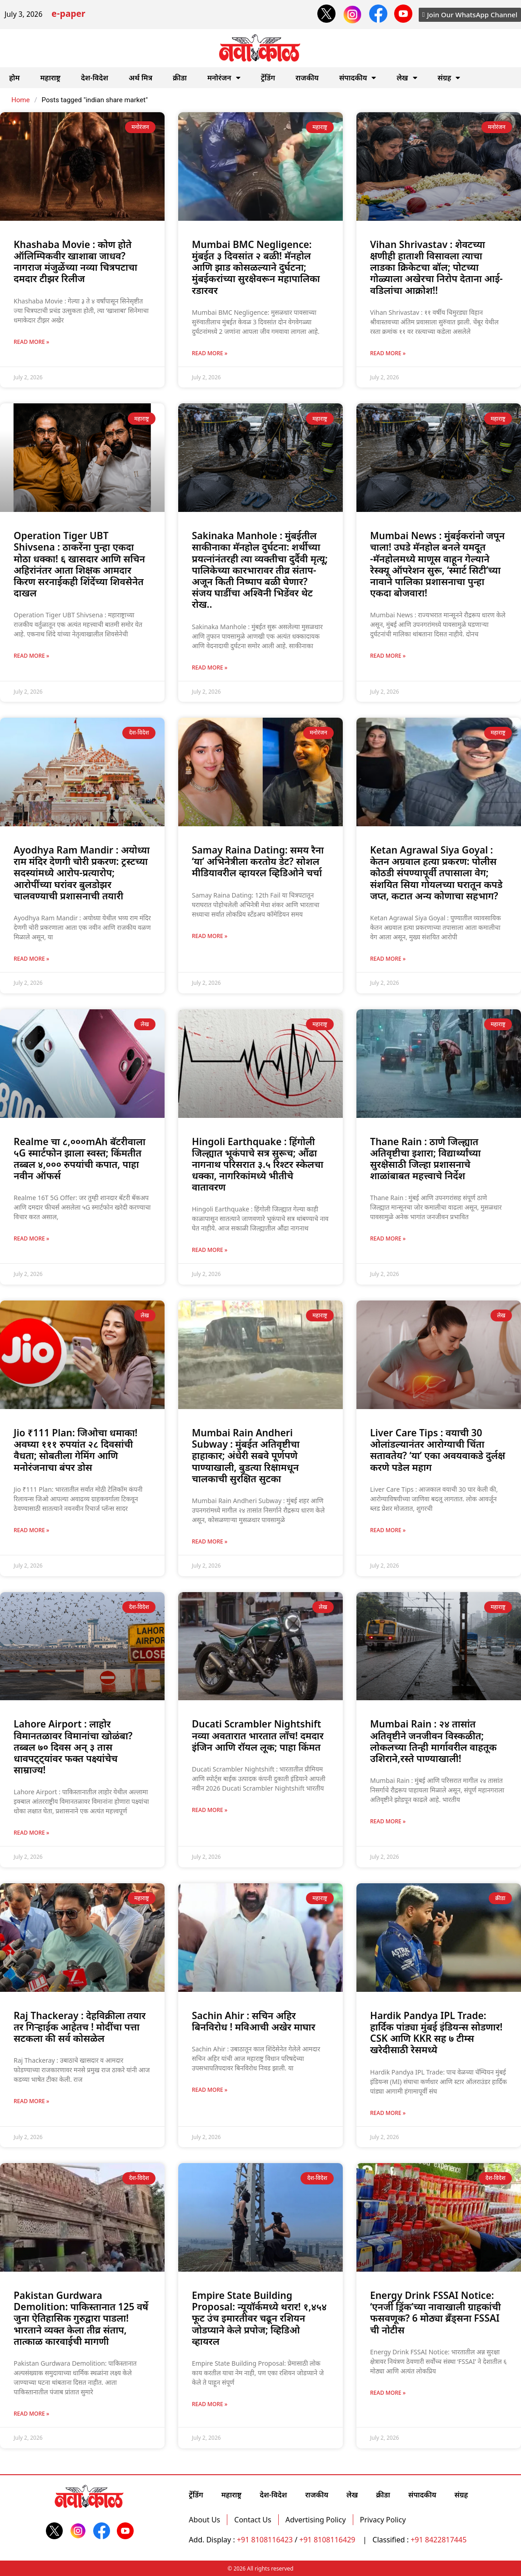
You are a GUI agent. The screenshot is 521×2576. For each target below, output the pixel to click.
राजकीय (307, 78)
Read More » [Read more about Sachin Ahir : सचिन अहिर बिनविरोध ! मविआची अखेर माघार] (209, 2090)
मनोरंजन (223, 77)
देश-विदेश (94, 78)
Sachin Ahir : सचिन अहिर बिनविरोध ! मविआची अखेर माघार (254, 2021)
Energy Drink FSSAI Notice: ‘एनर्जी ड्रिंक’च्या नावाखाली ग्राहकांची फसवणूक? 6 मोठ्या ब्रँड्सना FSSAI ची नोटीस (435, 2312)
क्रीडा (180, 78)
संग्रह (449, 77)
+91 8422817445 (438, 2540)
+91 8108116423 (265, 2540)
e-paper (68, 14)
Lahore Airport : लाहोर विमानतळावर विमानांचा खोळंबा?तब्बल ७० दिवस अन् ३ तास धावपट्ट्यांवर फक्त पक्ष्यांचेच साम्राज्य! (73, 1746)
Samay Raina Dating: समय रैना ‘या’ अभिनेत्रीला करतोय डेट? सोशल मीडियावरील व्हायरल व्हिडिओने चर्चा (258, 861)
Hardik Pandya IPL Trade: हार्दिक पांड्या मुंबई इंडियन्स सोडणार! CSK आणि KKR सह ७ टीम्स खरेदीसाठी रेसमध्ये (436, 2032)
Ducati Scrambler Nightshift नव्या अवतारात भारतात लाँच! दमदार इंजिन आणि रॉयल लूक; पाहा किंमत (258, 1735)
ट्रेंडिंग (268, 78)
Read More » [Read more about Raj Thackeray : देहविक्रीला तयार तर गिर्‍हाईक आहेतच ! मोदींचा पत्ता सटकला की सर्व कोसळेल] (31, 2101)
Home (20, 100)
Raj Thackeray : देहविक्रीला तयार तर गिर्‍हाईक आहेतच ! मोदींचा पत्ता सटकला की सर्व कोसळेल (79, 2027)
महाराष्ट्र (50, 78)
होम (14, 78)
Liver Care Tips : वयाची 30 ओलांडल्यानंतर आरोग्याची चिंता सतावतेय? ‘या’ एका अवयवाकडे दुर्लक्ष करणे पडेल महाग (437, 1450)
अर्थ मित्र (140, 78)
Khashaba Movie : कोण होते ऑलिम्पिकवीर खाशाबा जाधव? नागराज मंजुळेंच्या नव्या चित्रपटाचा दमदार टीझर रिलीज (75, 261)
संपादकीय (357, 77)
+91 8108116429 (328, 2540)
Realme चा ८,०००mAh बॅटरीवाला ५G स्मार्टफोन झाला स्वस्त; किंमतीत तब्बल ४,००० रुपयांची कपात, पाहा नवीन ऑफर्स (79, 1158)
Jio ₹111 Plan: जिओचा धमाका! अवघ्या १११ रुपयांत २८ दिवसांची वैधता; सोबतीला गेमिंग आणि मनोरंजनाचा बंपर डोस (75, 1450)
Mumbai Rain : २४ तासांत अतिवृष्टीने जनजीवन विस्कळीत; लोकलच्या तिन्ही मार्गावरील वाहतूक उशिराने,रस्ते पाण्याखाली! (433, 1741)
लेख (406, 77)
